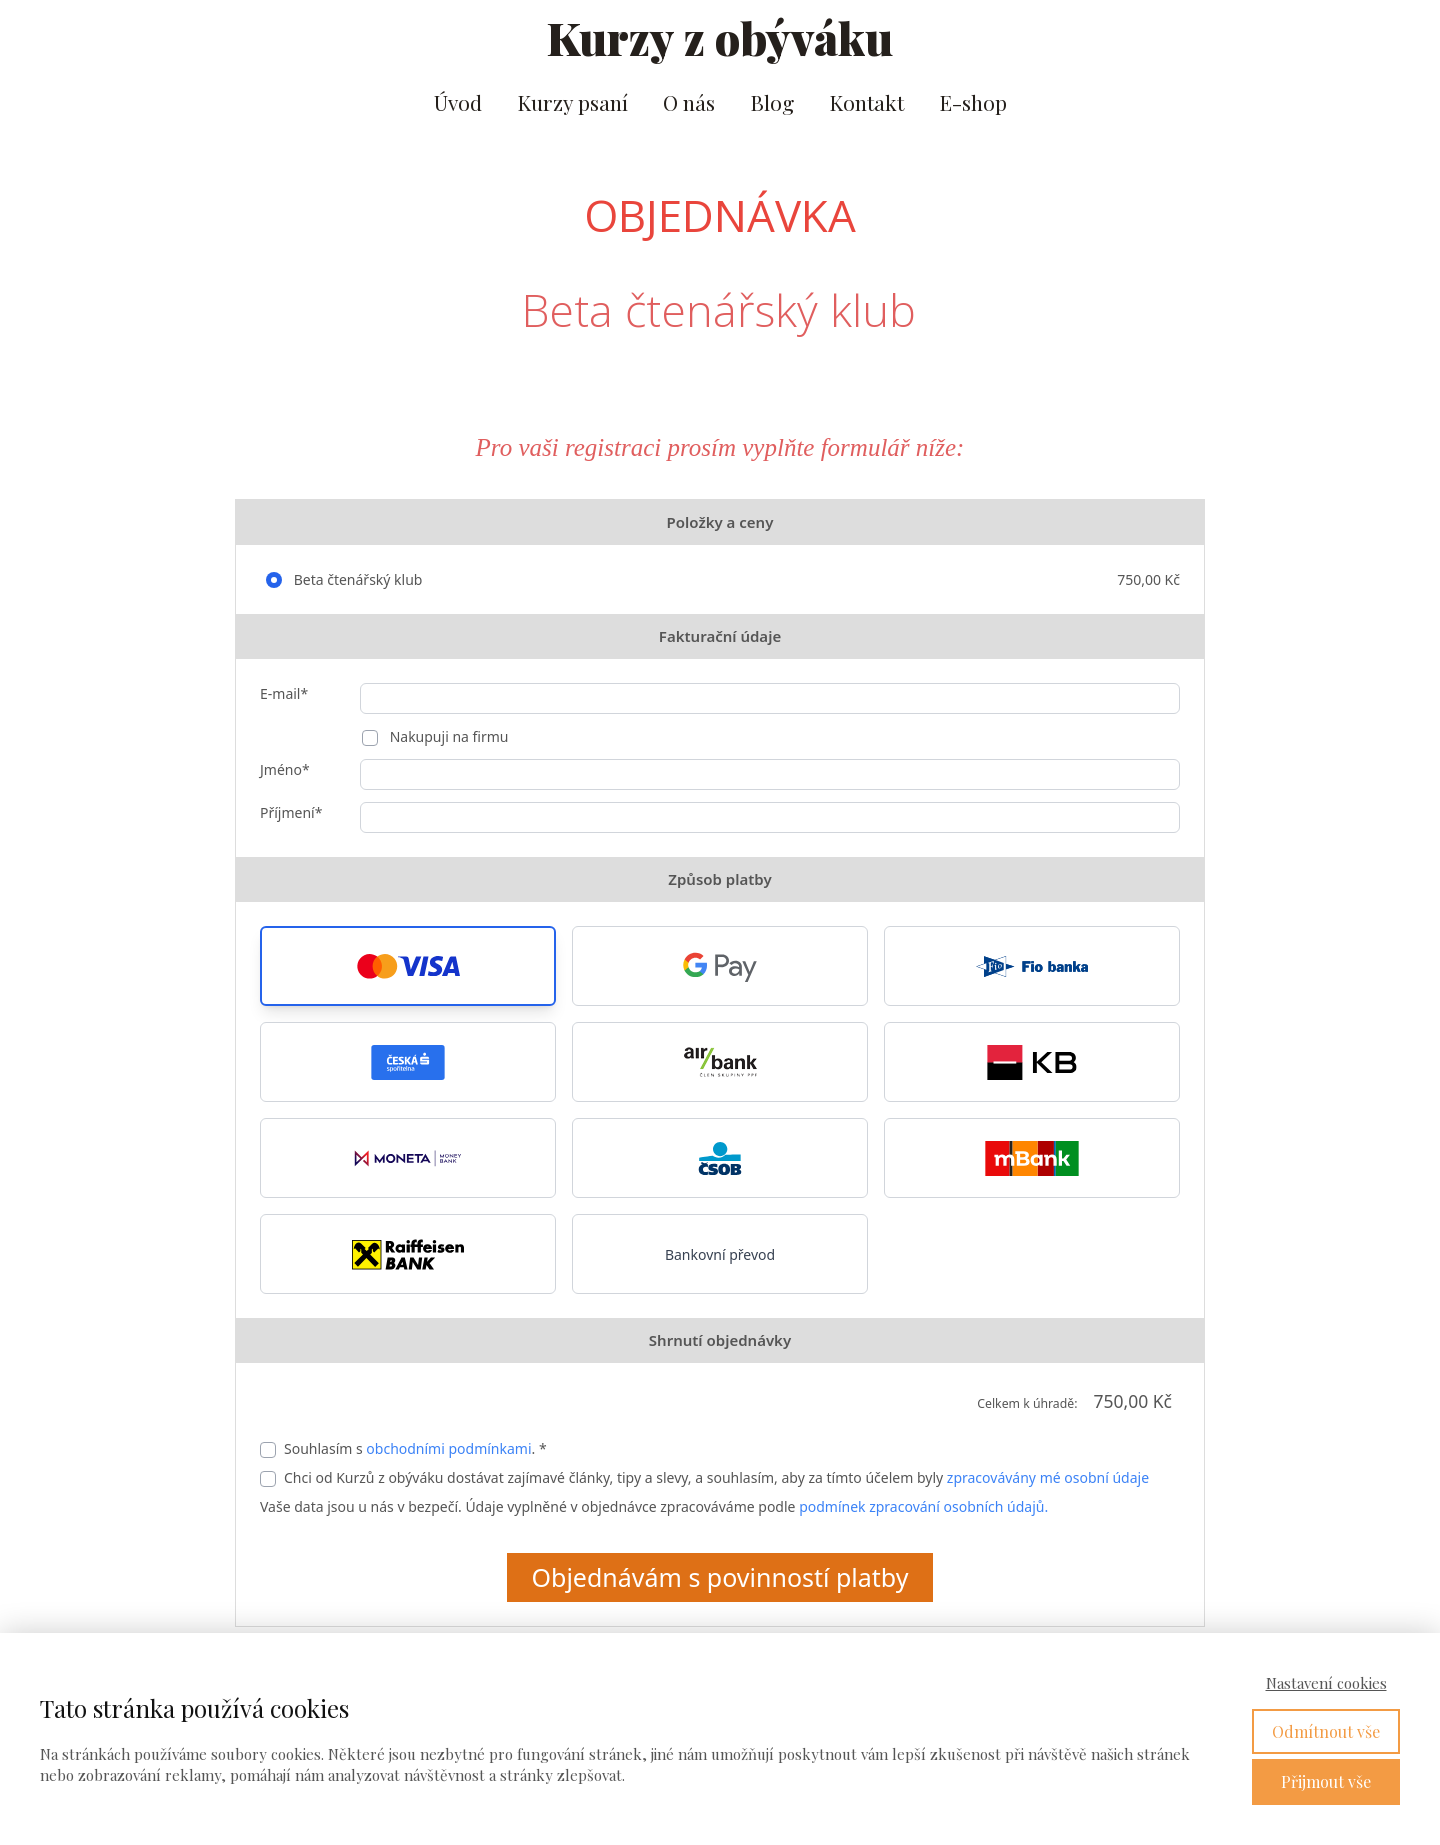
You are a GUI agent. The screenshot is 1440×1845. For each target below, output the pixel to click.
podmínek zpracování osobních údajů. (923, 1506)
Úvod (458, 102)
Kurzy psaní (572, 102)
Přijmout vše (1326, 1781)
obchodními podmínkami (448, 1448)
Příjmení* (291, 812)
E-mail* (284, 693)
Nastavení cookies (1326, 1683)
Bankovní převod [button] (720, 1254)
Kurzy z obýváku (720, 37)
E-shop (973, 102)
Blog (772, 102)
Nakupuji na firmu (447, 736)
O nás (689, 102)
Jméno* (285, 769)
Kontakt (866, 102)
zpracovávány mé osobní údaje (1048, 1477)
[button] (408, 966)
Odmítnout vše (1326, 1731)
